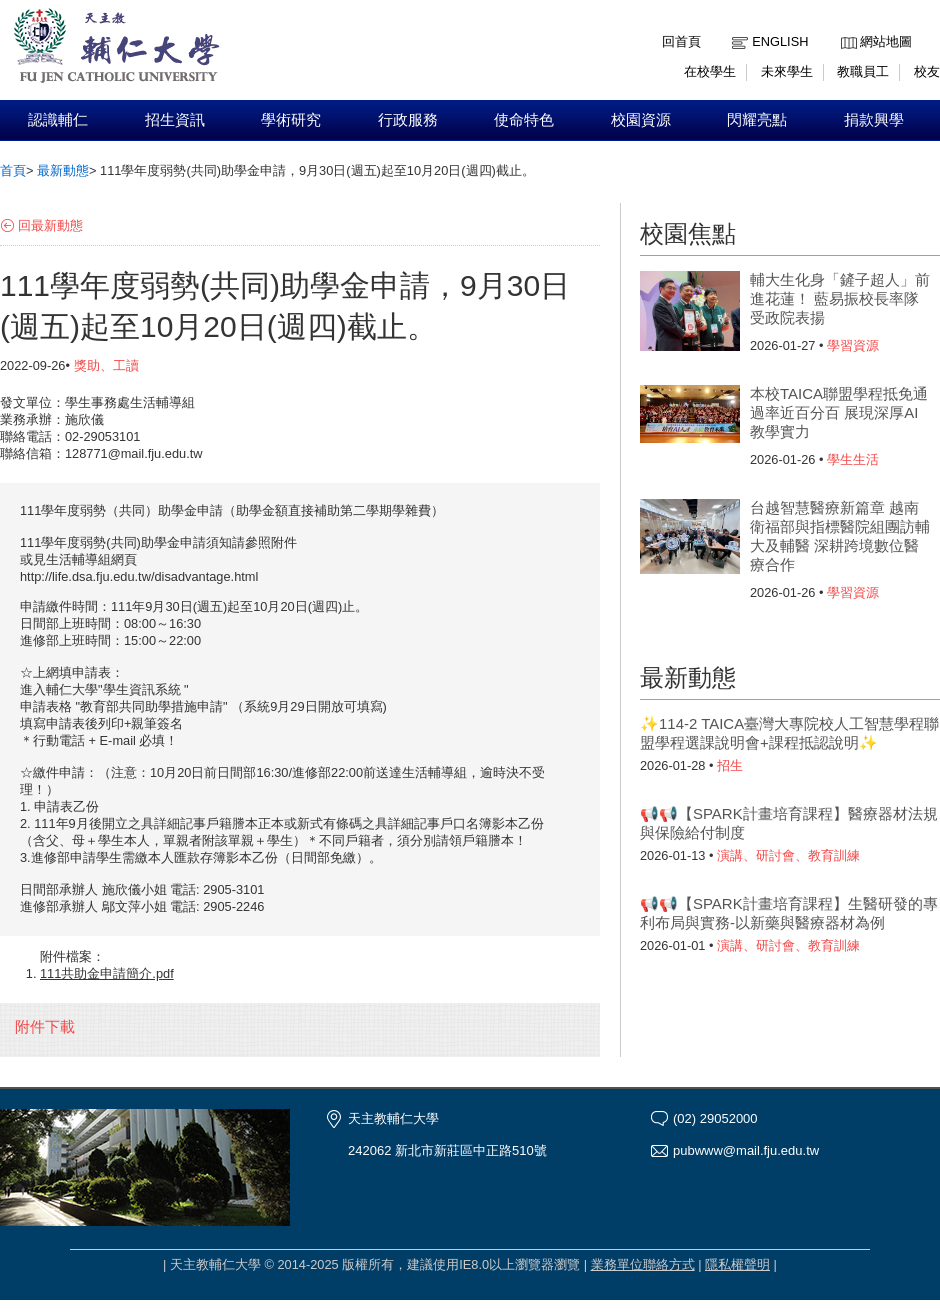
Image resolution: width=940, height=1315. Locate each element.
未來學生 (787, 71)
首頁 (13, 170)
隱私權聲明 (737, 1264)
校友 (927, 71)
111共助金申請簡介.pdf (107, 973)
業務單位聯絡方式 (643, 1264)
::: (845, 26)
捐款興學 (874, 120)
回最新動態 (50, 225)
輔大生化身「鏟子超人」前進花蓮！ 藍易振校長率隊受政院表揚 (840, 298)
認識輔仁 (58, 120)
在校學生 (710, 71)
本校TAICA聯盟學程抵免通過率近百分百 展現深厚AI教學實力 (839, 412)
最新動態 (63, 170)
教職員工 (863, 71)
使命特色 (524, 120)
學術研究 (291, 120)
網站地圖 (886, 41)
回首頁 (681, 41)
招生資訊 (175, 120)
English (780, 41)
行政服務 (408, 120)
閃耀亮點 (757, 120)
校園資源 (641, 120)
